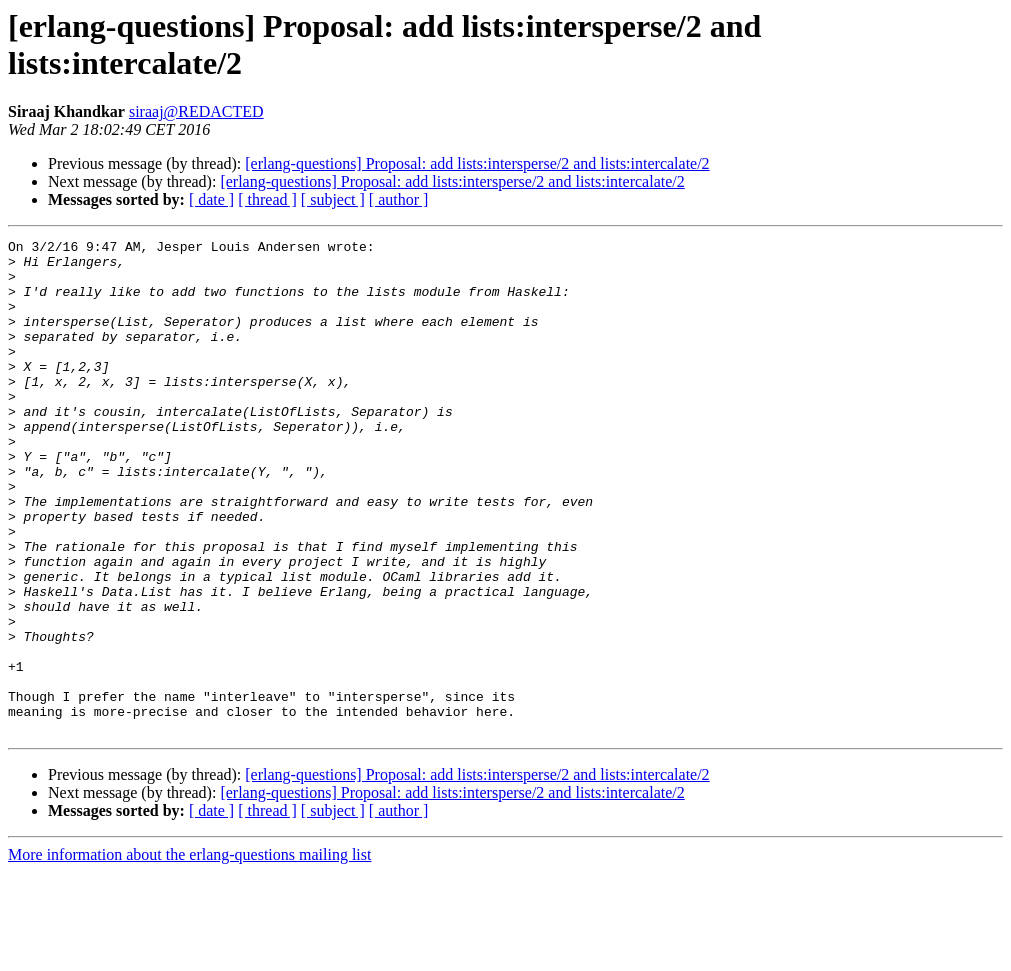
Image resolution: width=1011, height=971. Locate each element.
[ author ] (399, 199)
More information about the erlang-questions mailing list (189, 953)
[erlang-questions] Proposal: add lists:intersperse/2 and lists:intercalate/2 (477, 163)
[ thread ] (267, 199)
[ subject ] (333, 199)
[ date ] (211, 199)
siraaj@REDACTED (196, 111)
